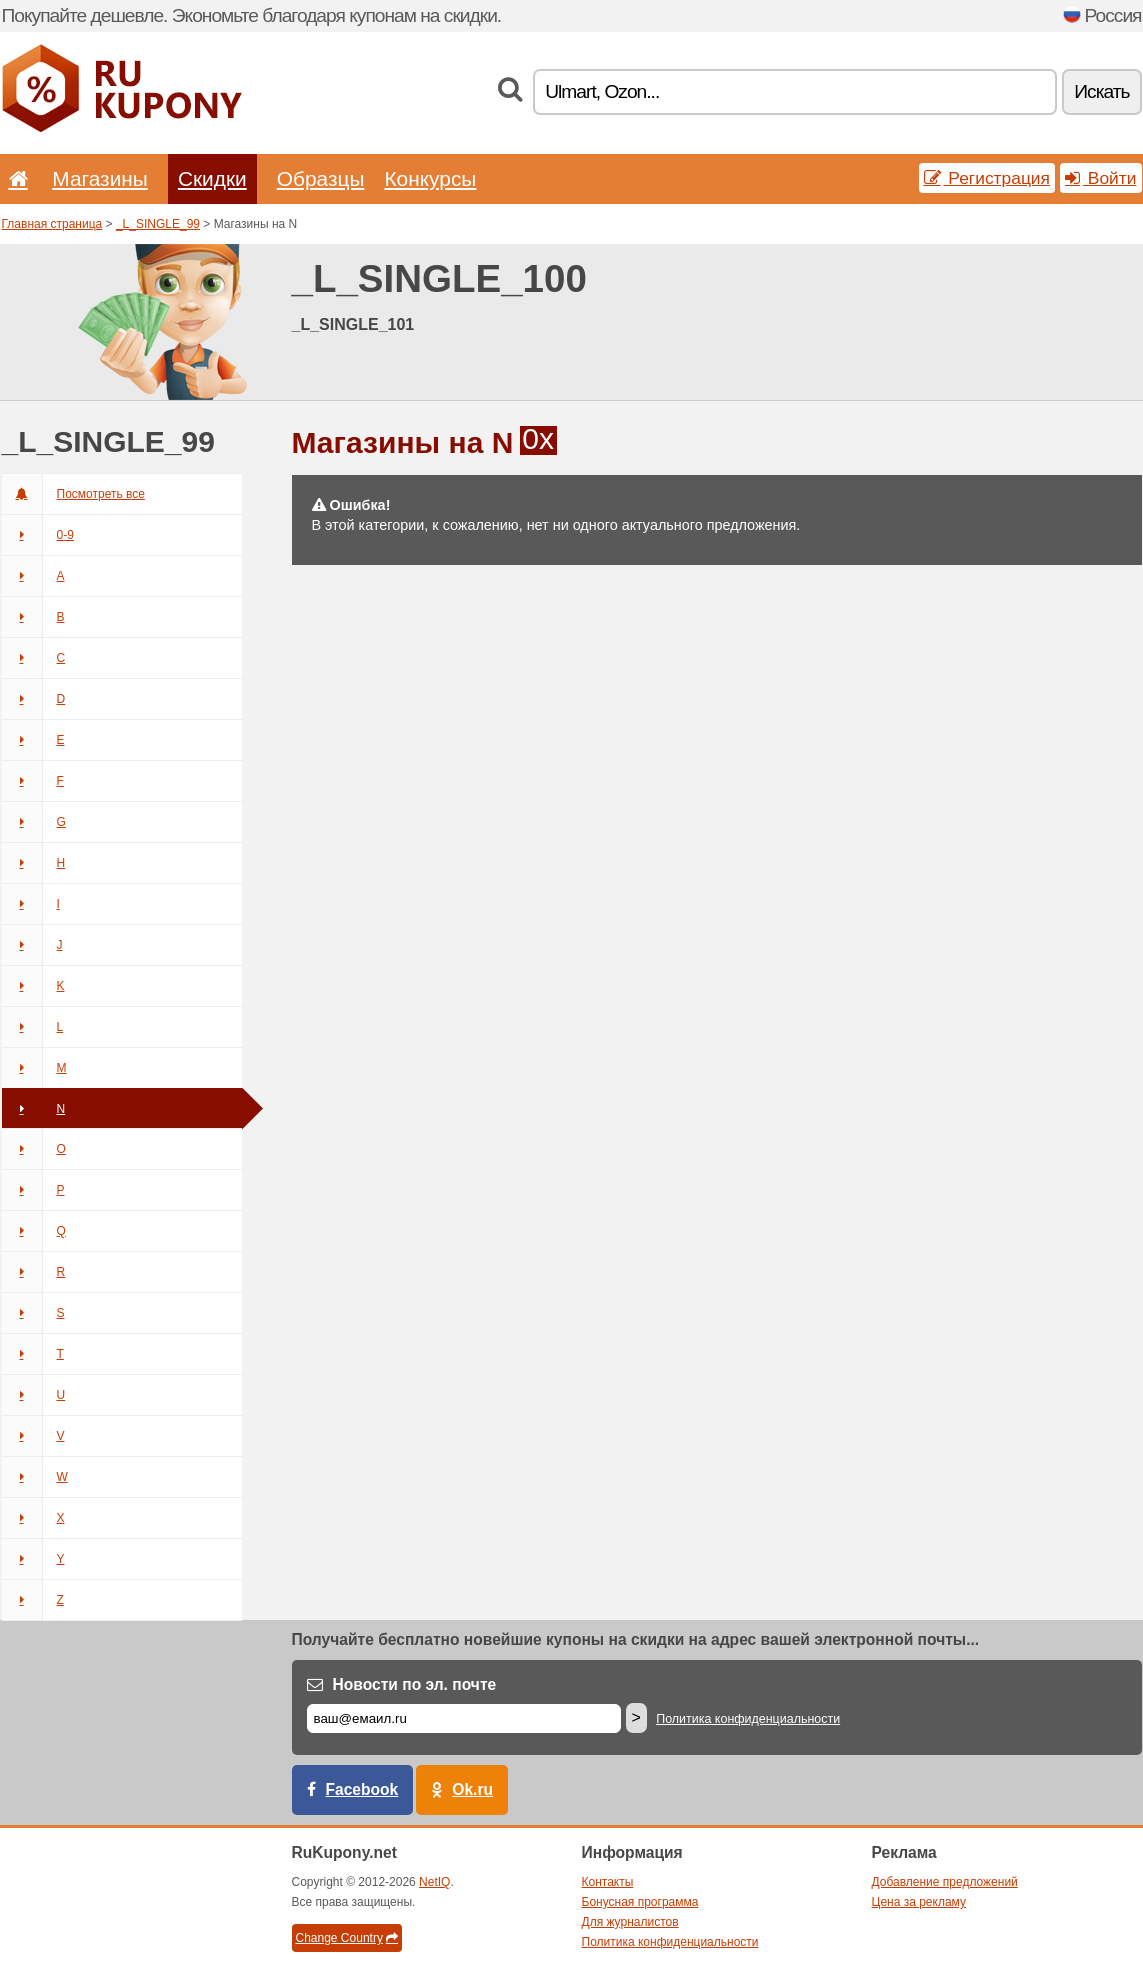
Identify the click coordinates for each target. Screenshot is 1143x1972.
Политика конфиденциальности (748, 1719)
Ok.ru (472, 1789)
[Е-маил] (464, 1718)
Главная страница (52, 224)
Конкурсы (430, 178)
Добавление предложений (945, 1882)
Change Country (347, 1938)
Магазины (100, 178)
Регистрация (987, 178)
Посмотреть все (73, 494)
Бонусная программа (640, 1902)
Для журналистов (630, 1922)
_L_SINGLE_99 (158, 224)
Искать (1101, 91)
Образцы (321, 178)
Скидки (212, 178)
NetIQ (434, 1882)
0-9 (38, 535)
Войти (1101, 178)
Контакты (608, 1882)
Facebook (362, 1789)
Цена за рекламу (919, 1902)
